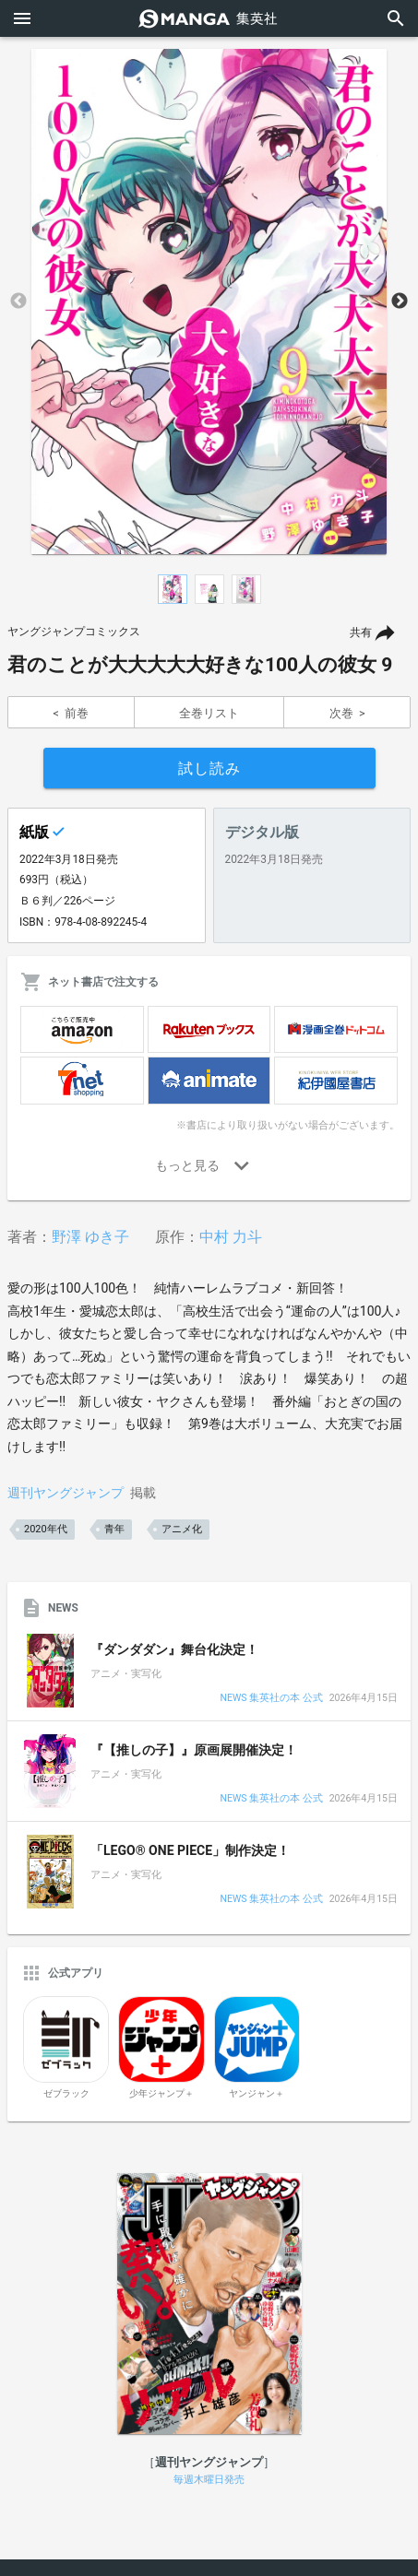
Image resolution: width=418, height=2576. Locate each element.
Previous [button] (18, 301)
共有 (361, 632)
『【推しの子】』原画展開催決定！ (193, 1750)
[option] (209, 301)
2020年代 (45, 1529)
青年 (114, 1529)
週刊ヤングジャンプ (65, 1492)
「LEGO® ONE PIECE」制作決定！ (190, 1850)
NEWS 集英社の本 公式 (271, 1699)
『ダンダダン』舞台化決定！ (174, 1649)
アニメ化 (181, 1529)
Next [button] (399, 301)
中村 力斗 (230, 1237)
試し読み (209, 768)
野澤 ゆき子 (90, 1237)
